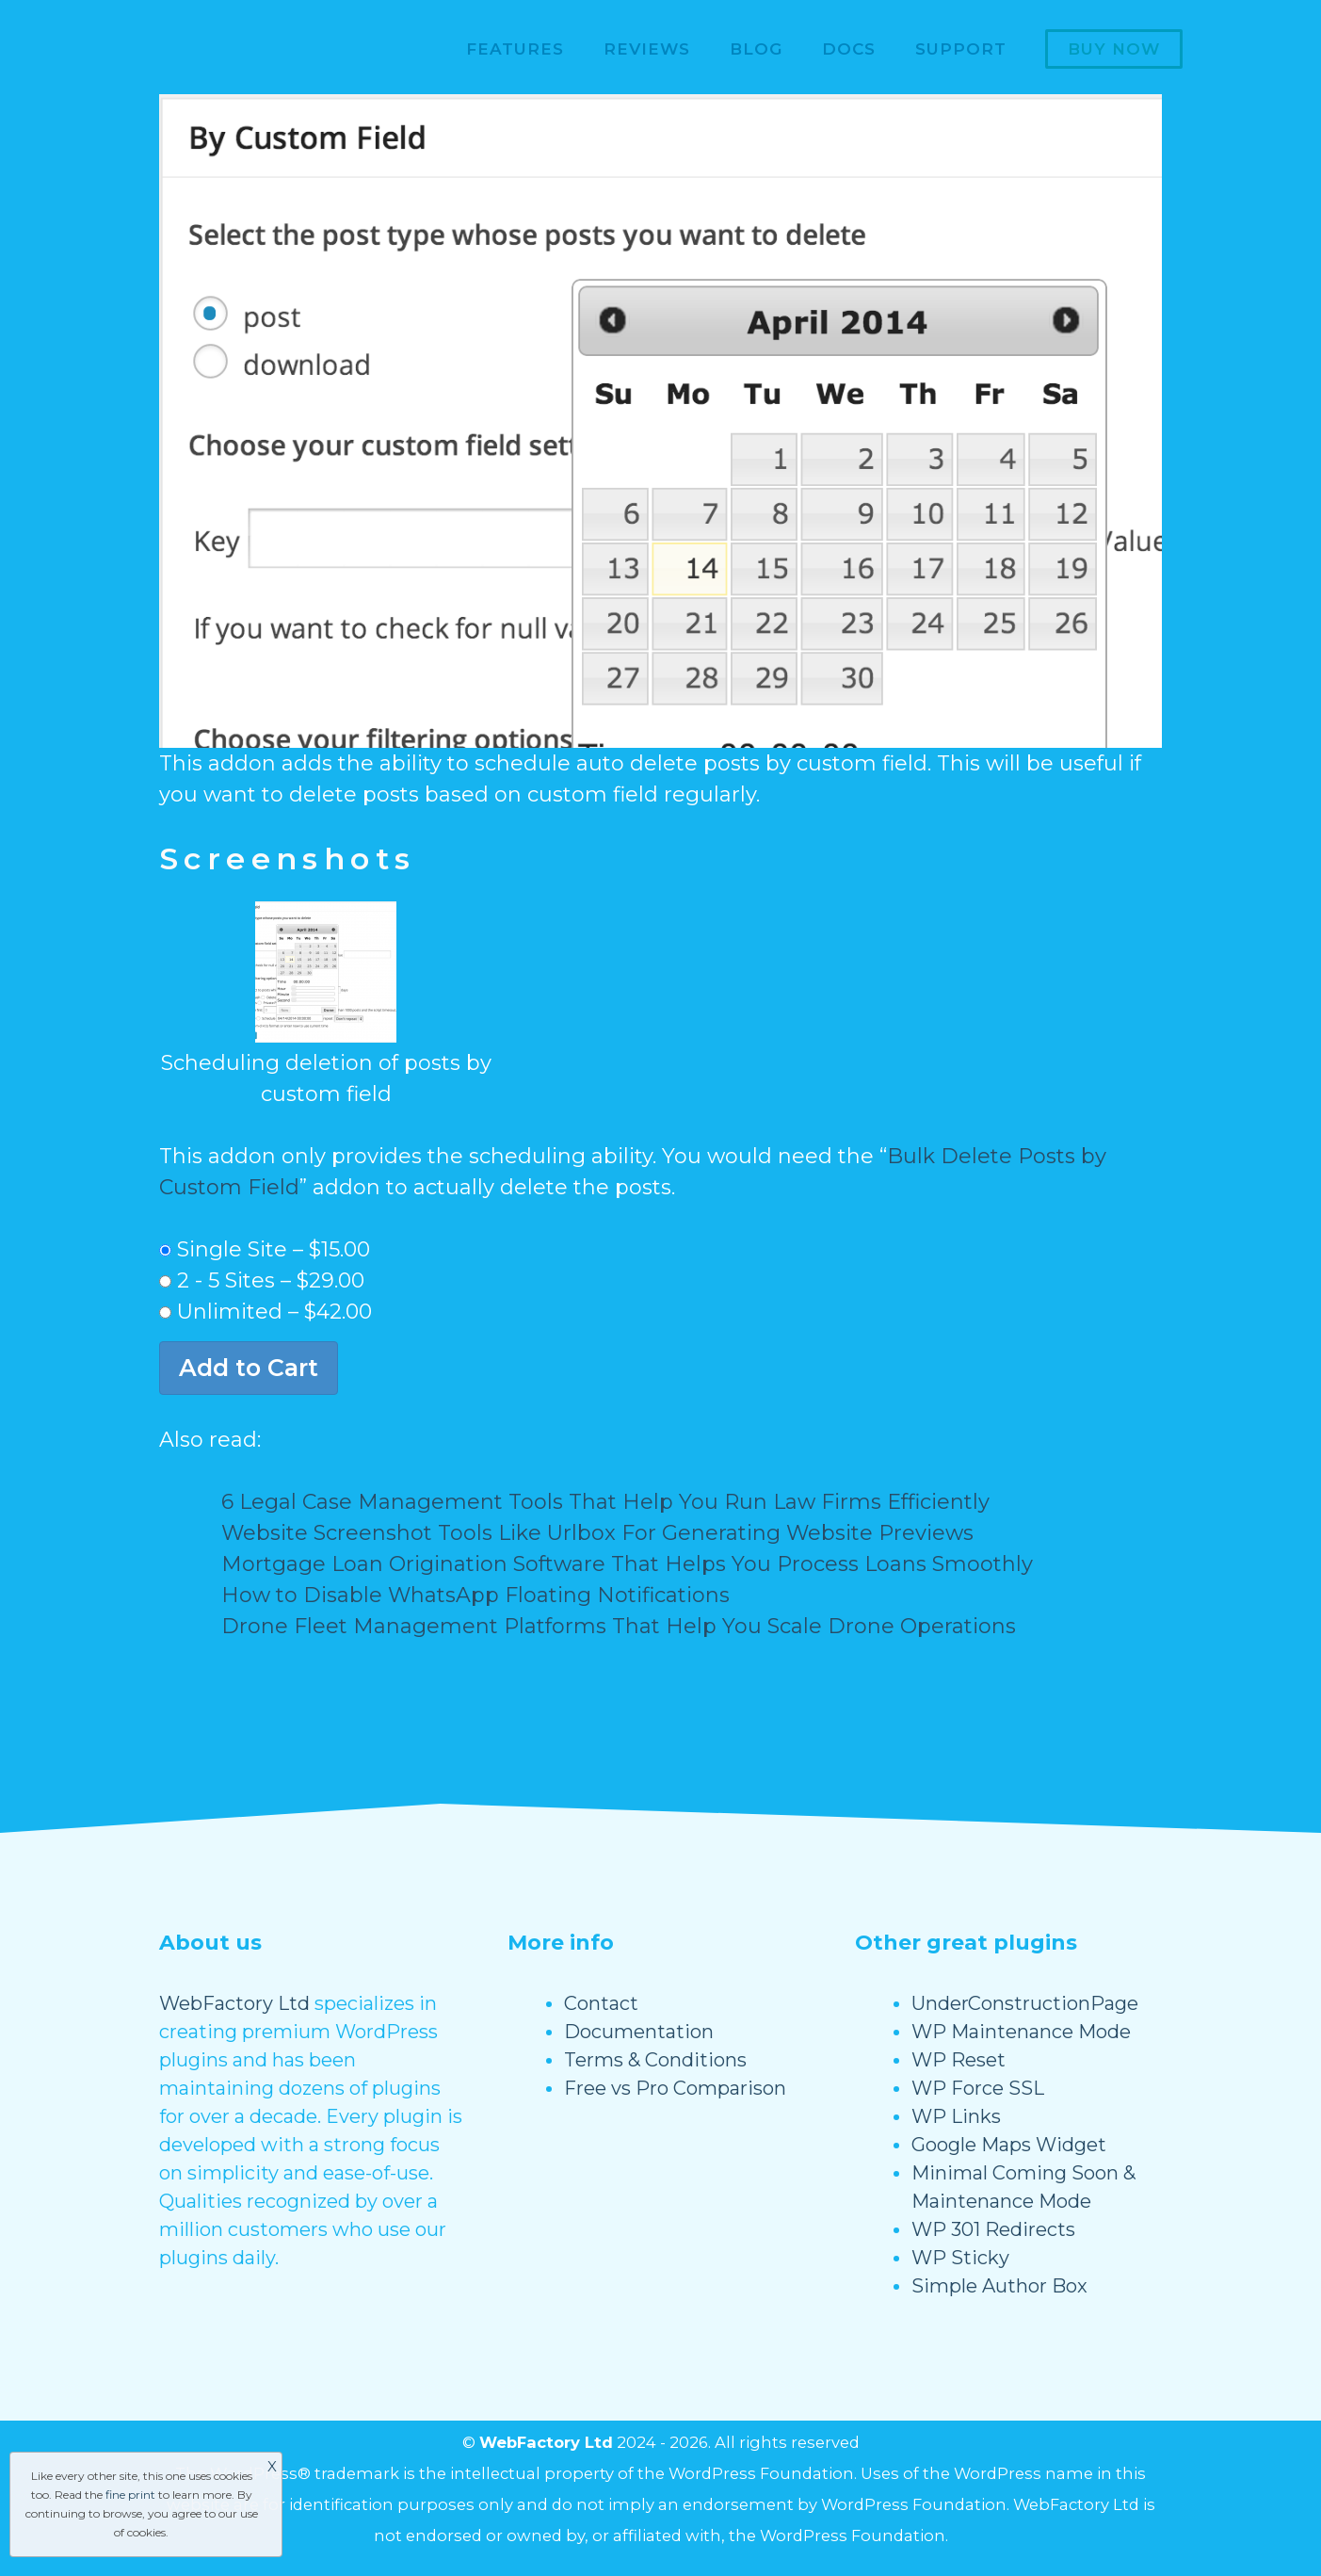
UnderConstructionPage (1024, 2003)
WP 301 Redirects (993, 2229)
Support (961, 49)
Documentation (639, 2031)
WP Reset (958, 2060)
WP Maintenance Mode (1021, 2031)
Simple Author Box (999, 2286)
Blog (756, 49)
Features (515, 49)
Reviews (647, 49)
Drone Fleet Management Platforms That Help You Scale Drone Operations (618, 1626)
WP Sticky (960, 2257)
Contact (601, 2003)
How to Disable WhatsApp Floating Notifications (475, 1595)
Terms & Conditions (655, 2060)
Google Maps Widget (1008, 2144)
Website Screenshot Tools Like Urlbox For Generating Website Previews (597, 1533)
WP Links (956, 2116)
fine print (130, 2494)
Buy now (1114, 49)
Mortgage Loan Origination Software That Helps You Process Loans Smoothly (627, 1564)
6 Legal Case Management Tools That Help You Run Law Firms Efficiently (605, 1502)
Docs (849, 49)
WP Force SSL (977, 2088)
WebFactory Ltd (234, 2003)
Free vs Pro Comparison (675, 2088)
